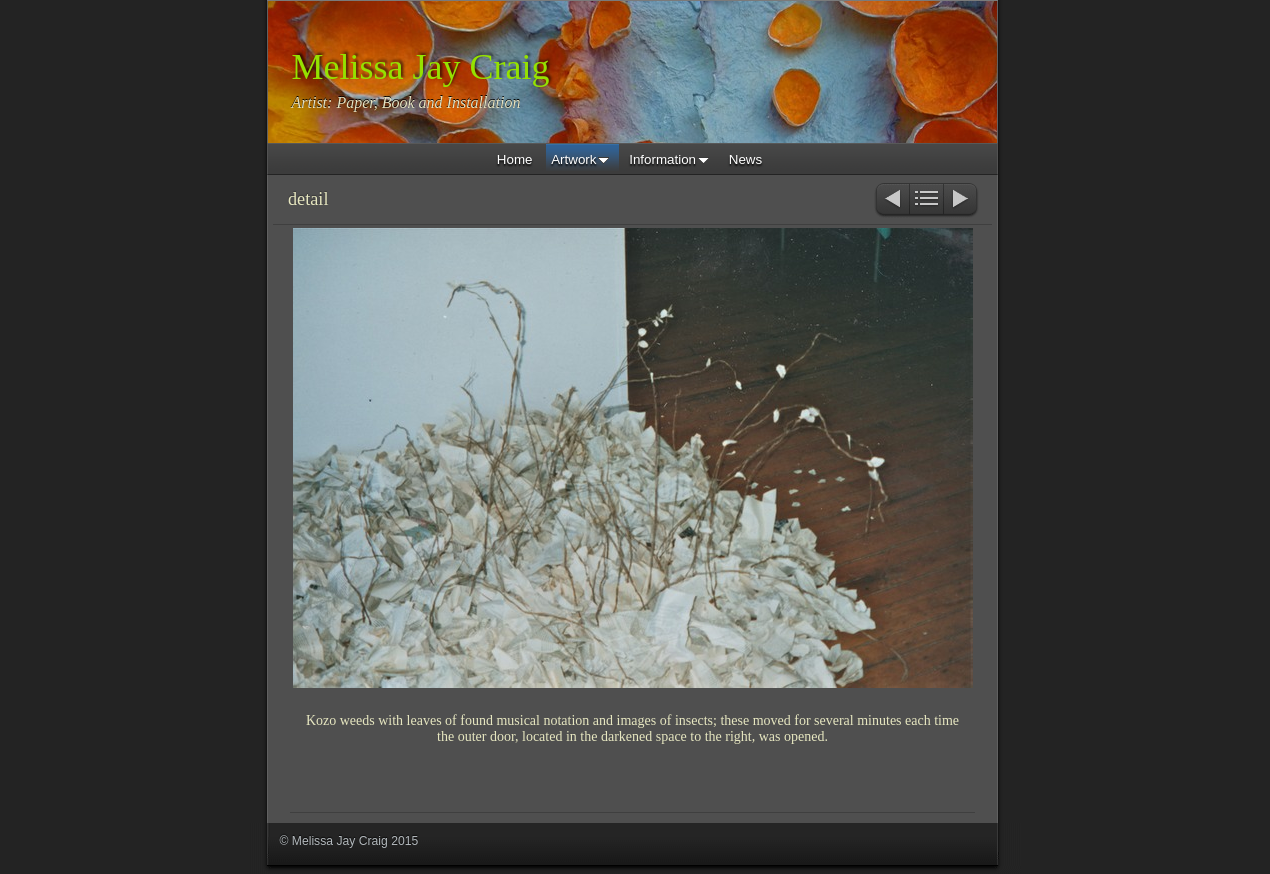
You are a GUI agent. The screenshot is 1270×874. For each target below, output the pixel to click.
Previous (891, 200)
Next (961, 200)
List (926, 200)
